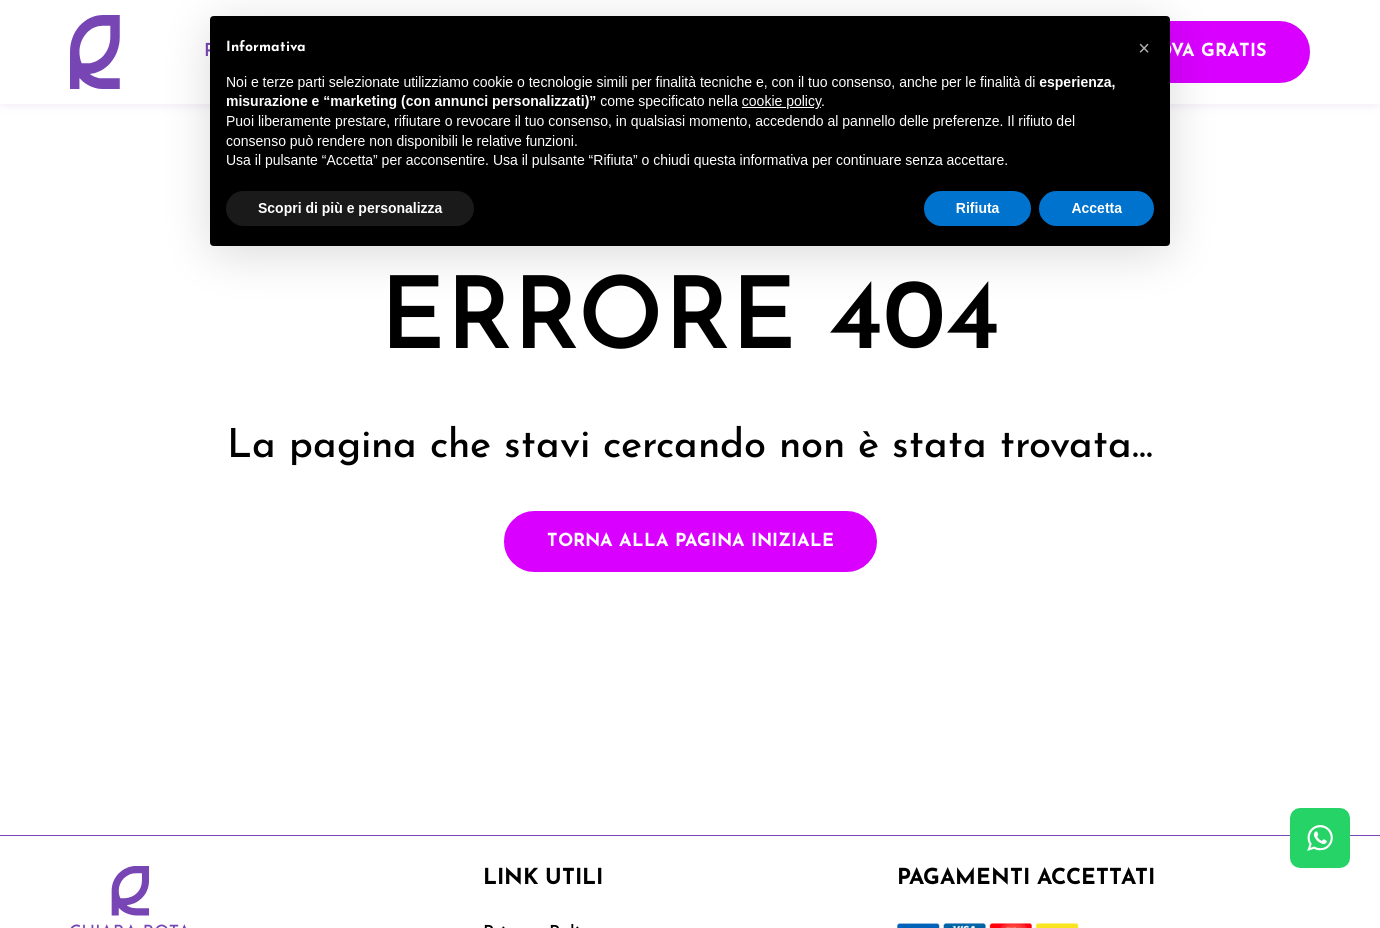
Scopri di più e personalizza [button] (350, 208)
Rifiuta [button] (978, 208)
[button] (1144, 48)
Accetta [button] (1096, 208)
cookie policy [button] (781, 101)
